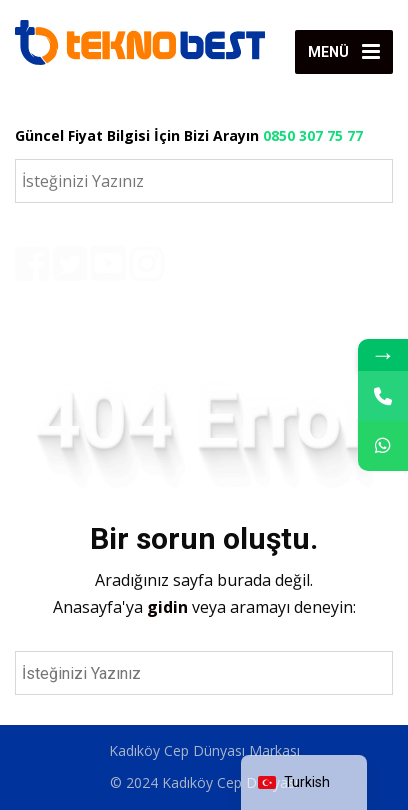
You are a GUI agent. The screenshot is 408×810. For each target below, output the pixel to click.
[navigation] (304, 782)
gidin (169, 607)
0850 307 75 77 (313, 135)
